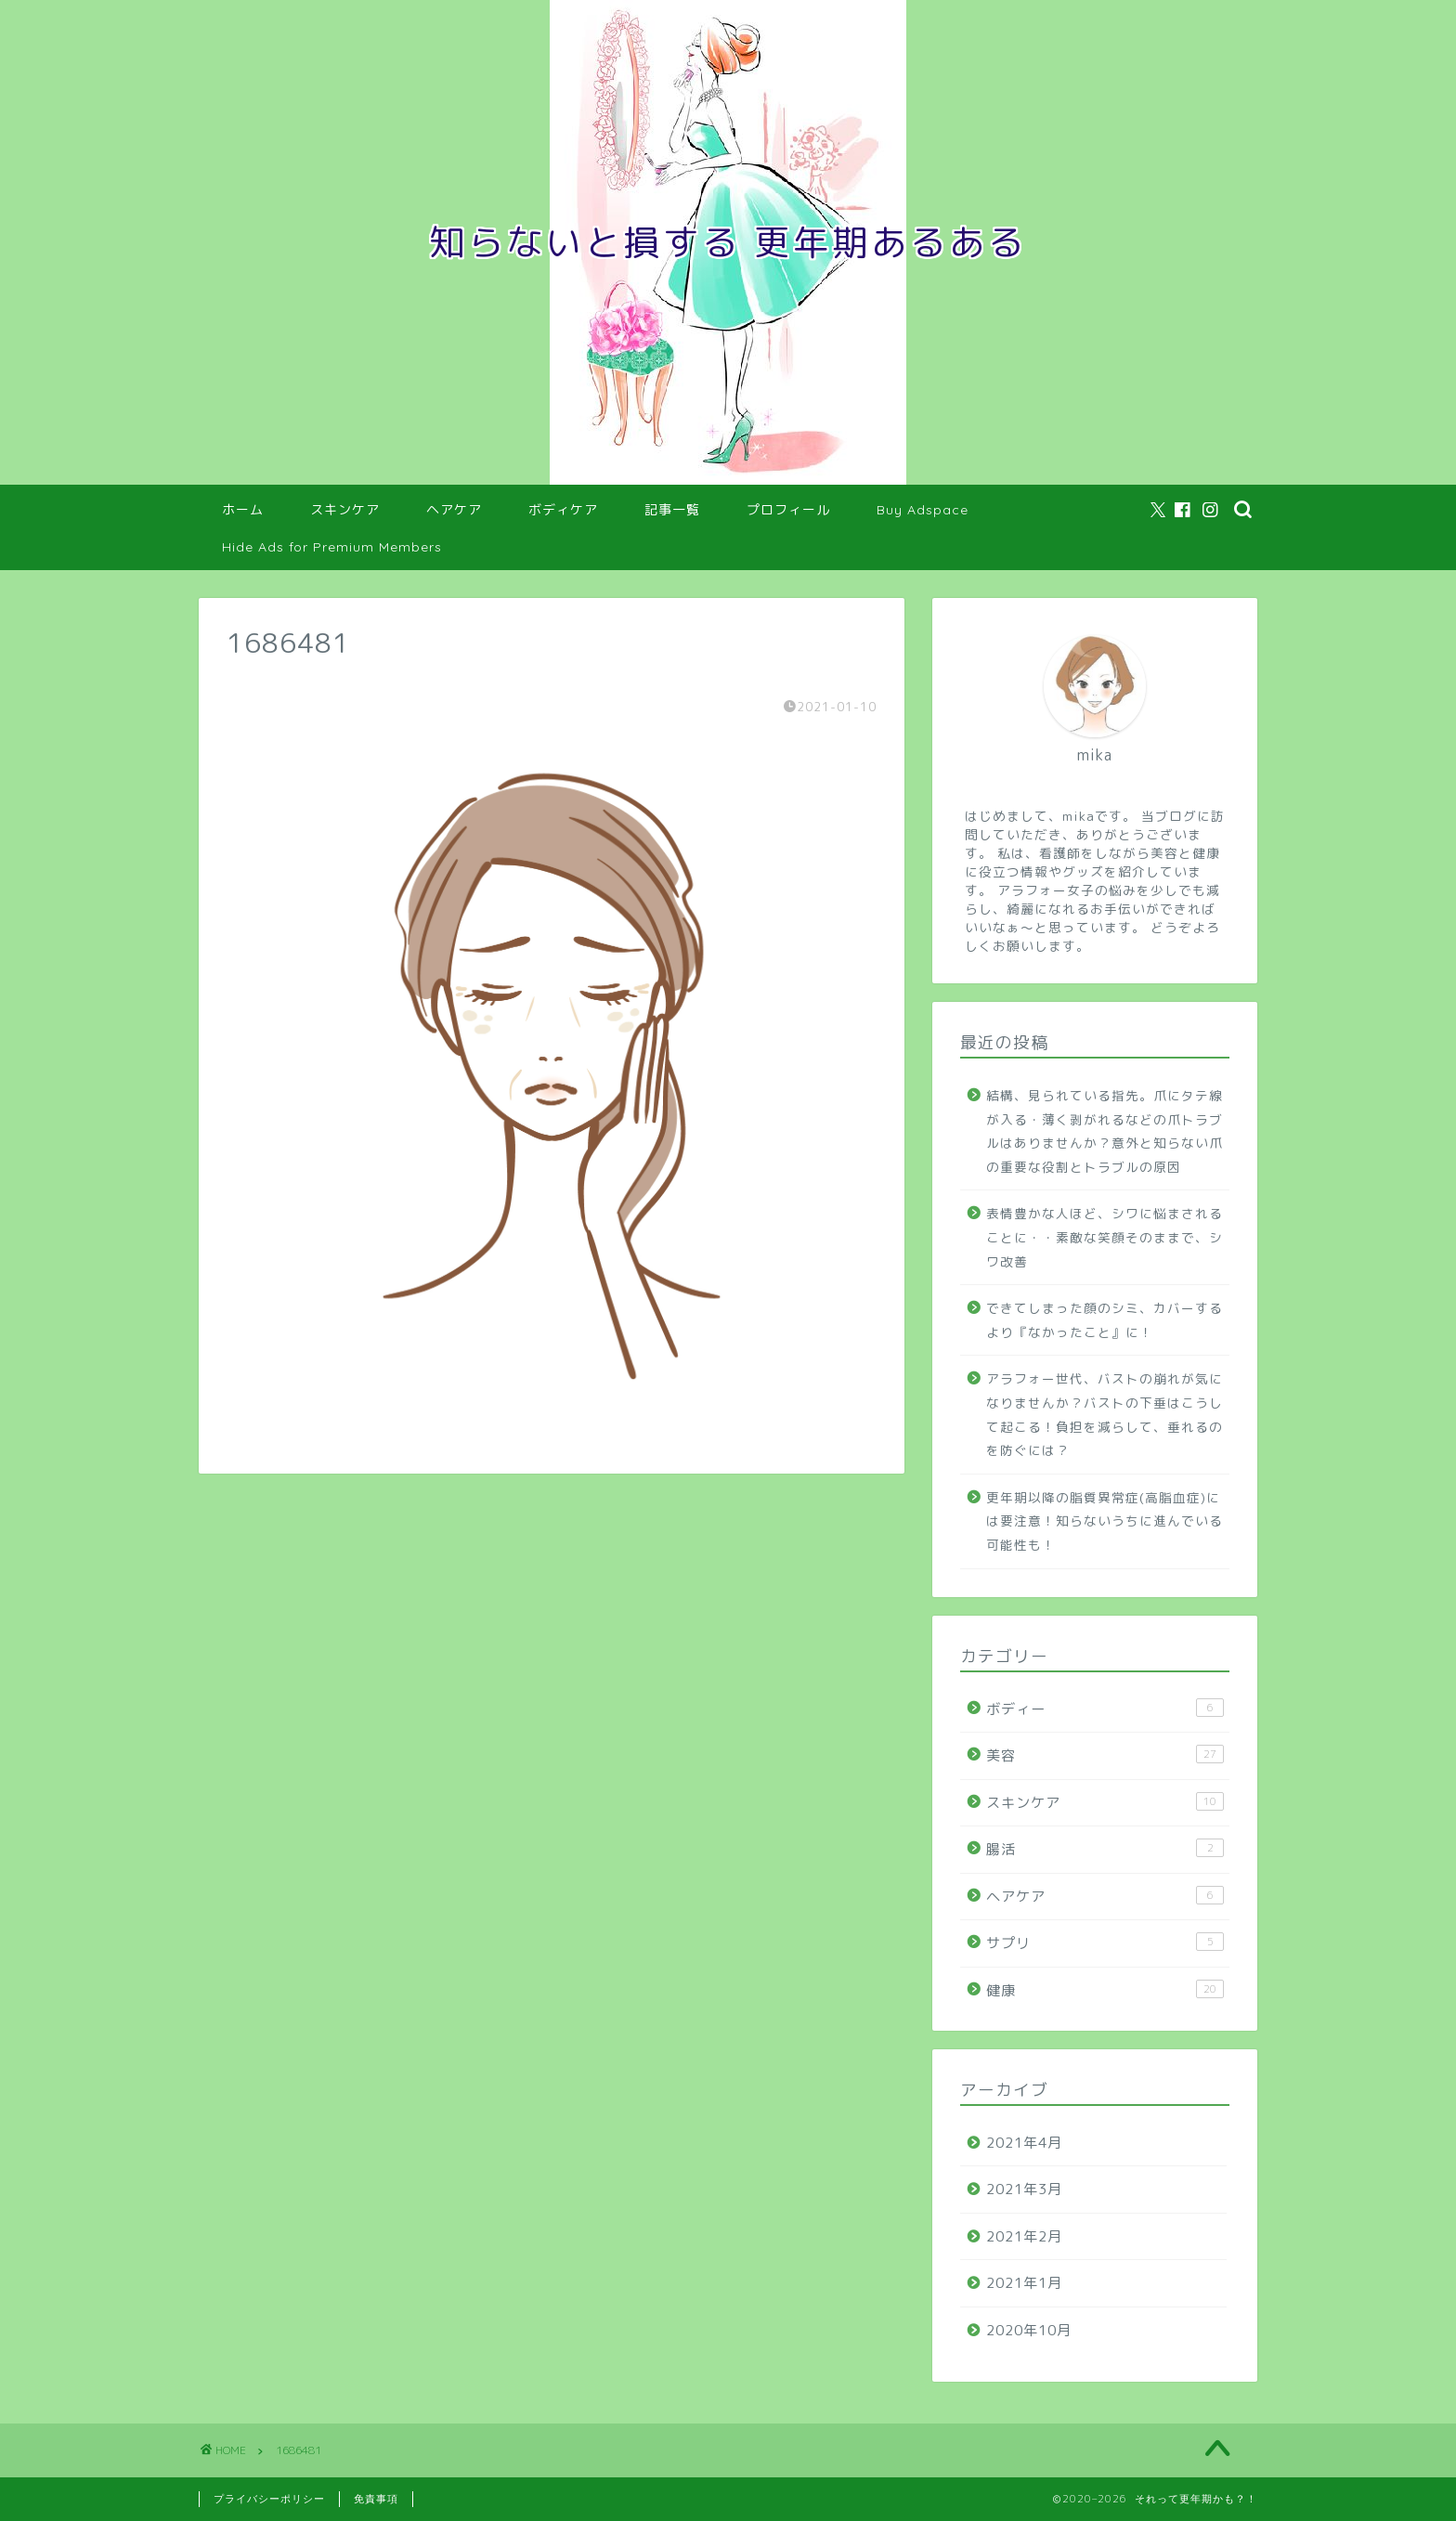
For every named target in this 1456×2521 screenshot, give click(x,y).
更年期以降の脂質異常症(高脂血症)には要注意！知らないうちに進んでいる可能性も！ (1104, 1520)
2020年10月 (1029, 2330)
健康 (1105, 1990)
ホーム (243, 509)
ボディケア (563, 509)
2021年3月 (1024, 2189)
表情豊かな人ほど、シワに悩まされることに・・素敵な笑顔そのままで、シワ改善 (1104, 1236)
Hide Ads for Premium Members (332, 547)
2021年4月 (1024, 2142)
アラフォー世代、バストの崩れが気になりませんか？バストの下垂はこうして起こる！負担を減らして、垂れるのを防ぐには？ (1104, 1414)
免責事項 (376, 2498)
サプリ (1105, 1942)
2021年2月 (1024, 2236)
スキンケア (345, 509)
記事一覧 (672, 509)
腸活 (1105, 1849)
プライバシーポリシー (269, 2498)
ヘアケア (454, 509)
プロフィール (788, 509)
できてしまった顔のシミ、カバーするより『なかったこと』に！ (1104, 1320)
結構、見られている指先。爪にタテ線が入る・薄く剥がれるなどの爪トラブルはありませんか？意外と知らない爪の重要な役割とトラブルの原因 (1104, 1131)
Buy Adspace (922, 509)
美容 (1105, 1755)
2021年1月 (1024, 2283)
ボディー (1105, 1708)
